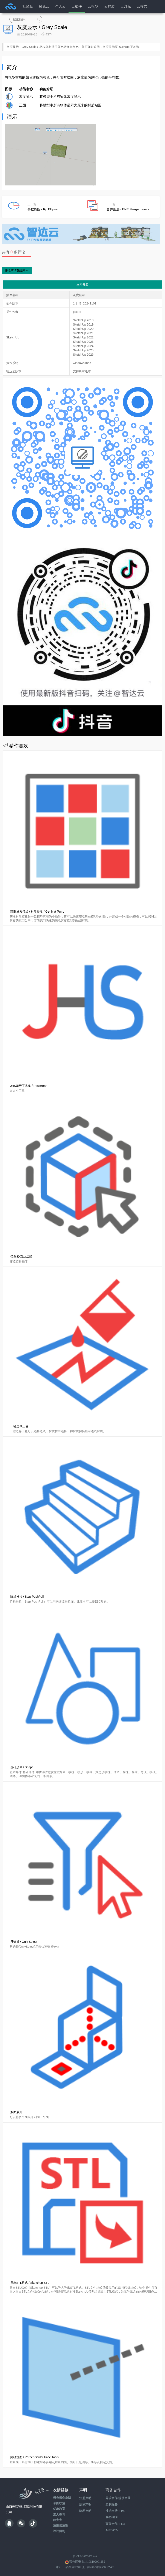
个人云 (60, 6)
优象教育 (59, 2508)
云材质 (109, 6)
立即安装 (82, 284)
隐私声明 (85, 2511)
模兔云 (44, 6)
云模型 (93, 6)
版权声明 (85, 2504)
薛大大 (57, 2520)
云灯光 (126, 6)
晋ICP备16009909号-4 (85, 2556)
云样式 (142, 6)
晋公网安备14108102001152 (87, 2561)
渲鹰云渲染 (60, 2525)
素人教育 (59, 2514)
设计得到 (59, 2531)
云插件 (77, 6)
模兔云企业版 (62, 2497)
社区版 (28, 6)
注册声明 (85, 2498)
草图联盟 (59, 2503)
